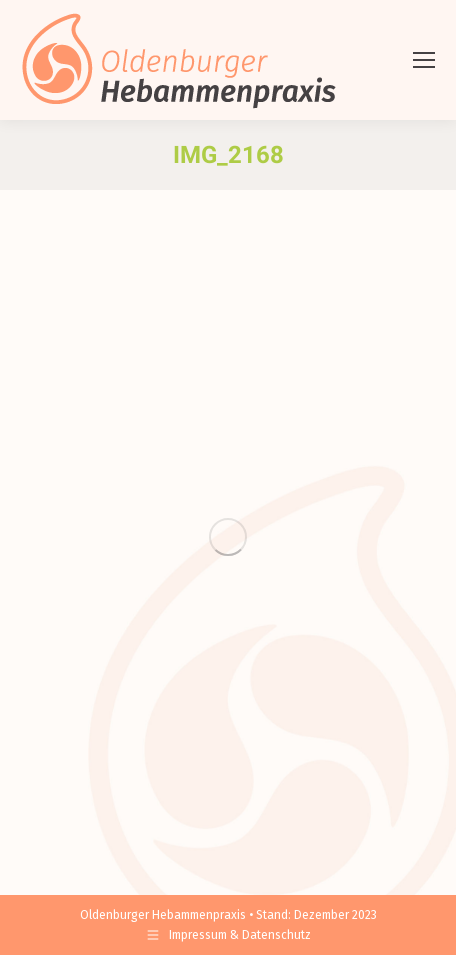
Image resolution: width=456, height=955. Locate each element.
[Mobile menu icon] (424, 60)
